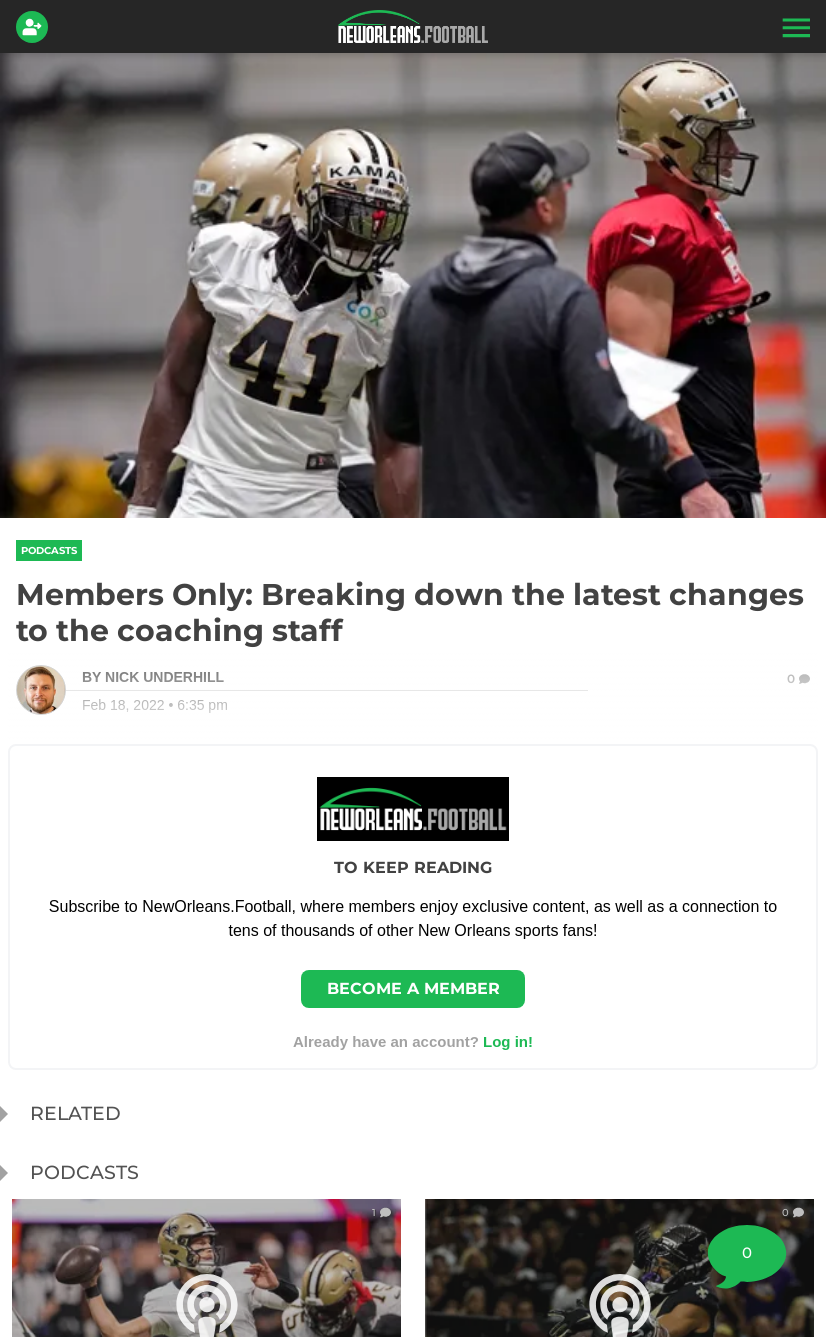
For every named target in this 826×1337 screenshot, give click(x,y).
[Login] (36, 27)
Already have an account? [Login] (413, 1041)
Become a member (413, 988)
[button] (794, 27)
